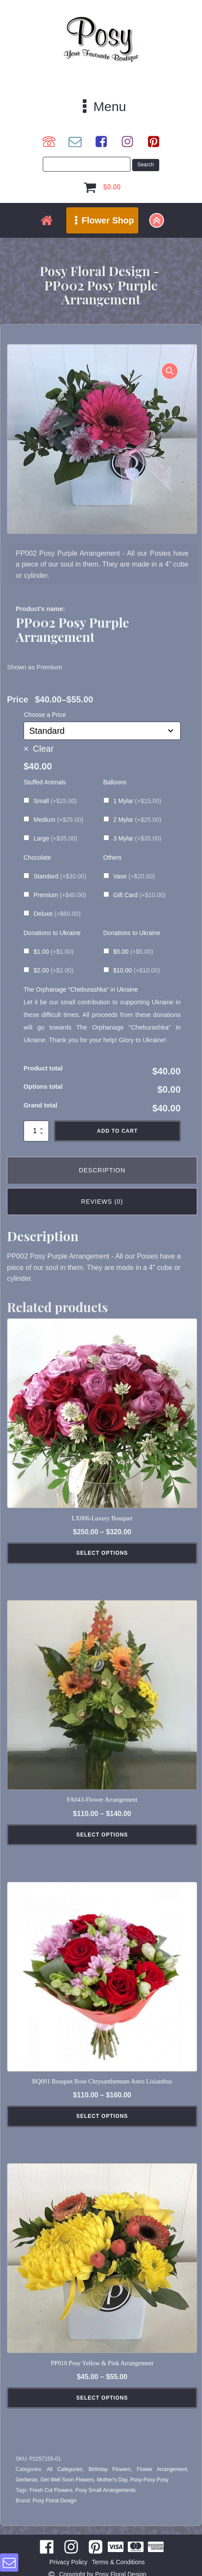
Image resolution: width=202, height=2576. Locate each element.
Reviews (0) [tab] (102, 1201)
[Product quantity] (36, 1131)
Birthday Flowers (110, 2469)
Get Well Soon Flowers (67, 2480)
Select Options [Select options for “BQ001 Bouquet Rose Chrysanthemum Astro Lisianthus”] (102, 2116)
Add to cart (117, 1131)
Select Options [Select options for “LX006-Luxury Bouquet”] (102, 1553)
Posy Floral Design (55, 2501)
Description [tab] (102, 1170)
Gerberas (27, 2480)
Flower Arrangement (162, 2469)
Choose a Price (45, 714)
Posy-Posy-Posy (149, 2480)
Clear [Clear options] (43, 748)
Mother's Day (112, 2480)
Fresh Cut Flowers (51, 2490)
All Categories (64, 2469)
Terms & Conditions (118, 2562)
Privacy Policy (68, 2562)
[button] (169, 371)
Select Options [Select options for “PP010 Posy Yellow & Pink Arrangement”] (102, 2398)
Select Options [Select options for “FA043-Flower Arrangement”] (102, 1835)
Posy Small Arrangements (105, 2490)
